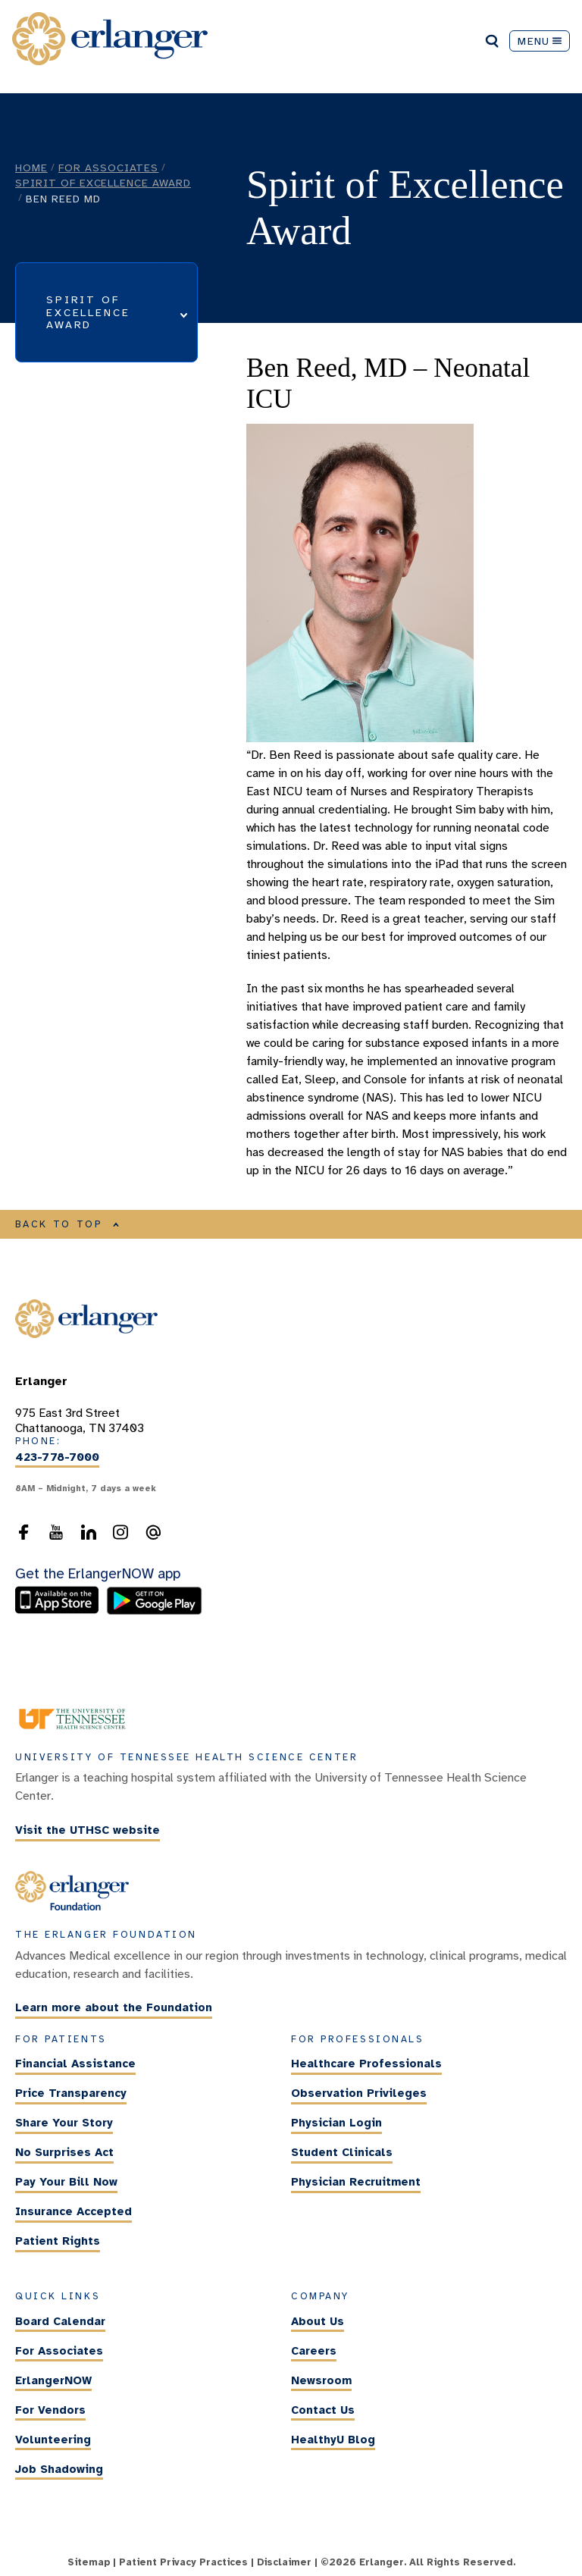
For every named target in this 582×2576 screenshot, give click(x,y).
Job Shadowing (59, 2469)
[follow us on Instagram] (120, 1536)
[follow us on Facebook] (23, 1536)
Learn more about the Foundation (113, 2008)
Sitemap (88, 2562)
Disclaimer (284, 2562)
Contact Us (323, 2410)
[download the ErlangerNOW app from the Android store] (154, 1611)
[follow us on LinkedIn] (88, 1536)
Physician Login (336, 2122)
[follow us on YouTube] (56, 1536)
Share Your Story (64, 2122)
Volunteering (53, 2439)
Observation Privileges (359, 2093)
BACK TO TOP (67, 1224)
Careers (313, 2351)
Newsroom (321, 2380)
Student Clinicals (342, 2152)
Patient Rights (57, 2241)
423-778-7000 (57, 1457)
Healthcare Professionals (366, 2063)
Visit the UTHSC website (87, 1830)
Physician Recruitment (356, 2182)
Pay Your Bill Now (66, 2182)
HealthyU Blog (333, 2439)
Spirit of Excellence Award (103, 183)
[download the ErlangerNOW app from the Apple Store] (60, 1611)
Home (31, 167)
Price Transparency (71, 2093)
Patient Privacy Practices (183, 2562)
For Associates (108, 167)
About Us (317, 2321)
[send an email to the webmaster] (153, 1536)
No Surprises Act (64, 2152)
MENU (540, 41)
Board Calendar (60, 2321)
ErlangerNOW (53, 2380)
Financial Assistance (75, 2063)
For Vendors (50, 2410)
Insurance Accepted (73, 2211)
